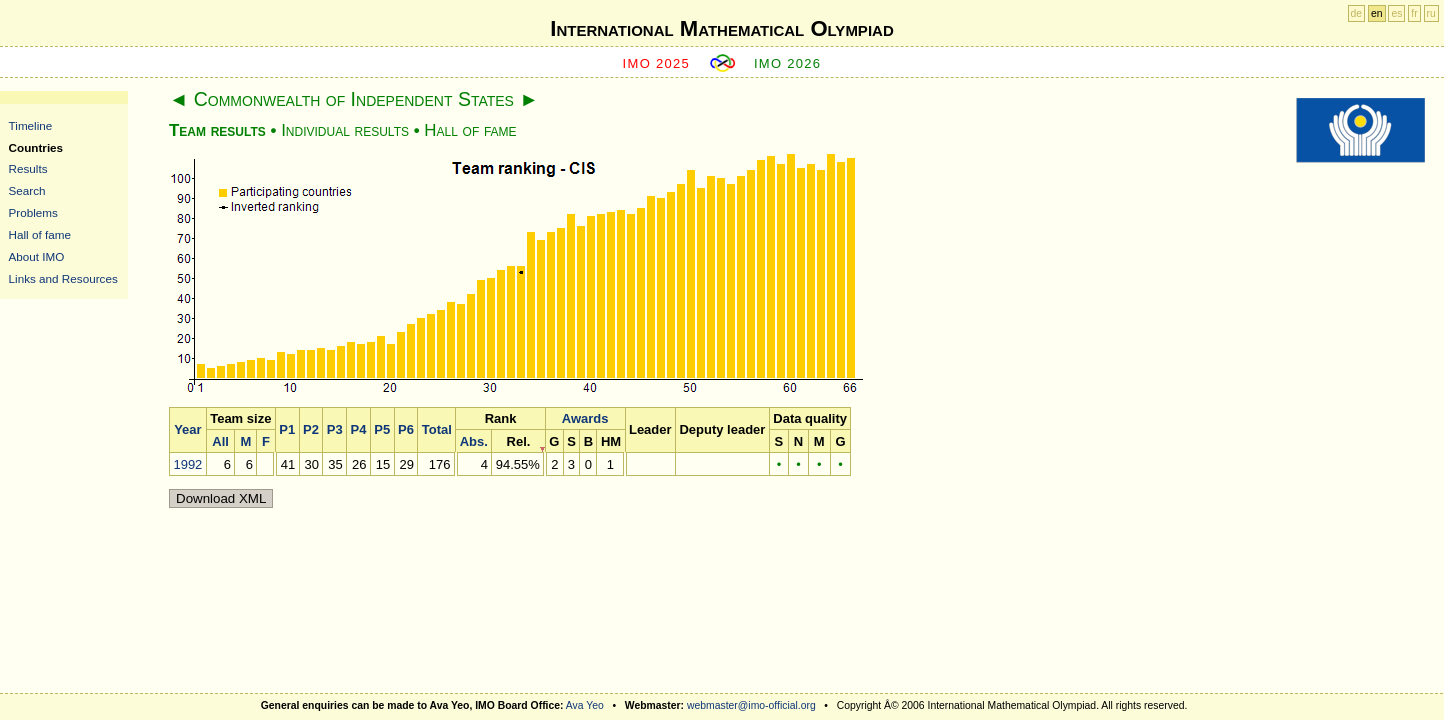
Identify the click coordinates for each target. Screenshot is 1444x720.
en (1377, 13)
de (1357, 13)
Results (28, 168)
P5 (382, 429)
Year (187, 429)
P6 (406, 429)
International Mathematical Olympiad (721, 28)
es (1396, 13)
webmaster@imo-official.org (751, 705)
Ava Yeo (585, 705)
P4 (359, 429)
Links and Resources (63, 278)
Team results (217, 130)
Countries (36, 147)
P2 (311, 429)
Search (27, 190)
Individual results (345, 130)
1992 (187, 464)
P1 (287, 429)
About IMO (37, 256)
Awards (585, 418)
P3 (335, 429)
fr (1414, 13)
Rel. (519, 441)
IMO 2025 (657, 63)
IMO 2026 (788, 63)
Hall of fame (40, 234)
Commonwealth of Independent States (354, 99)
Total (437, 429)
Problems (33, 212)
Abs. (474, 441)
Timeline (31, 125)
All (220, 441)
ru (1431, 13)
